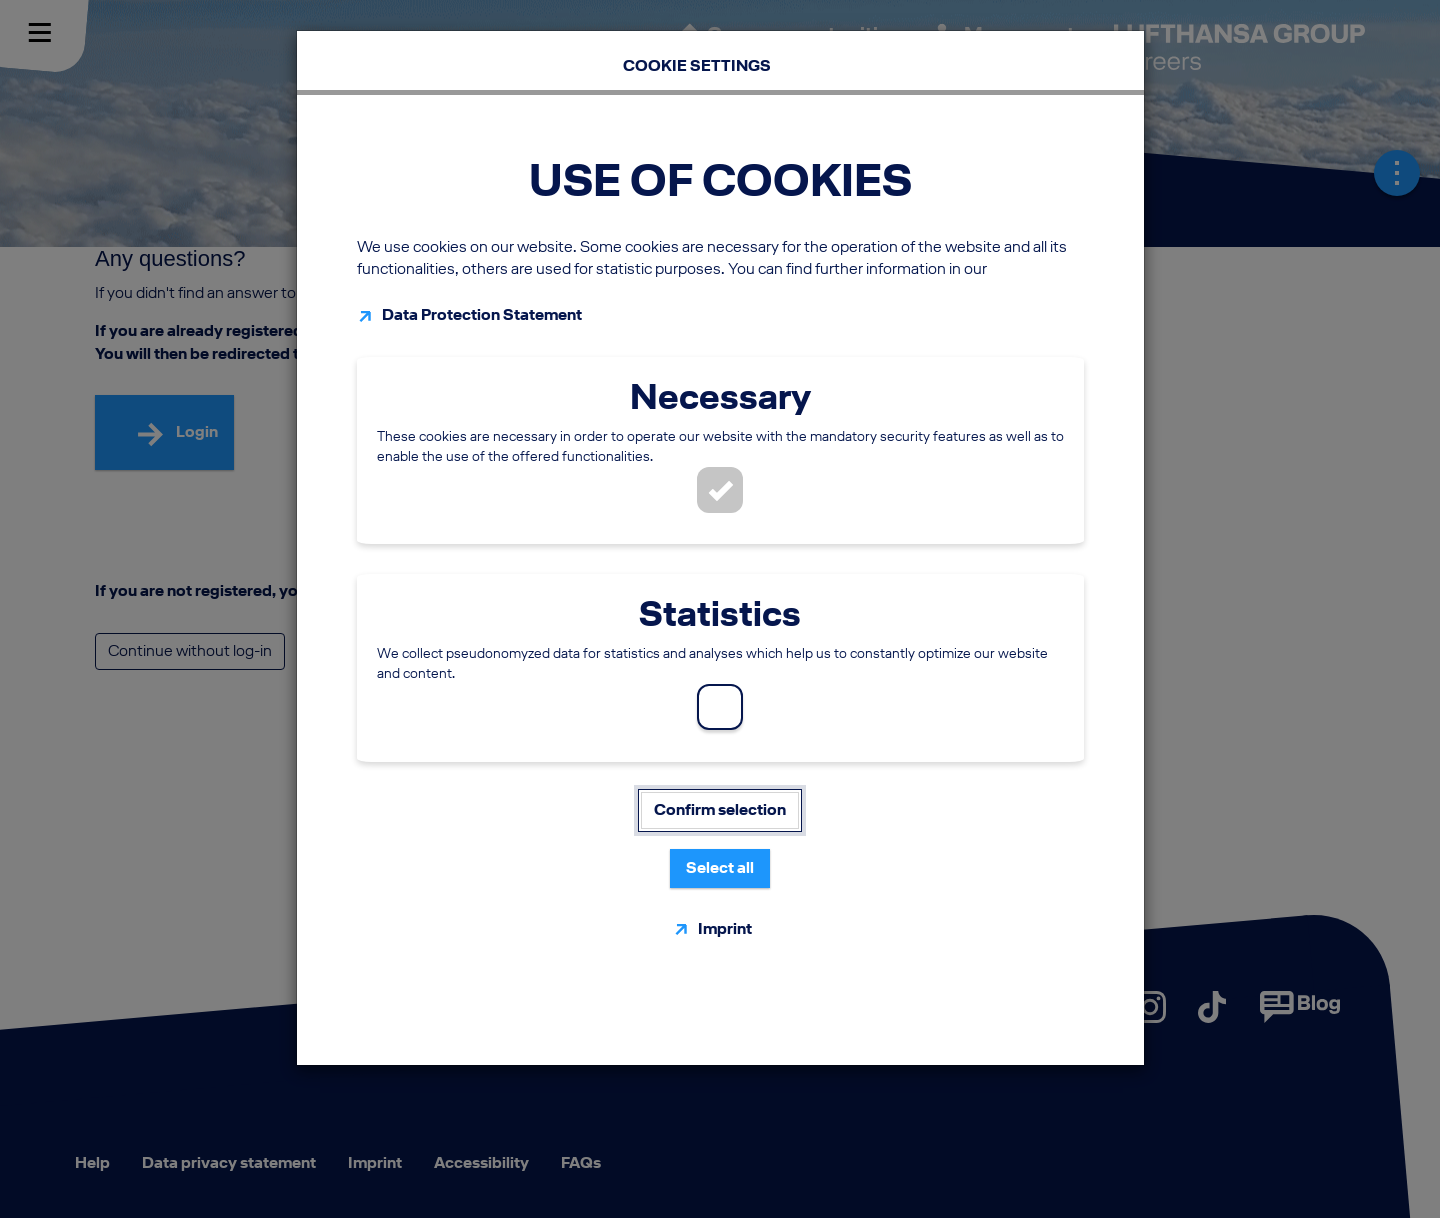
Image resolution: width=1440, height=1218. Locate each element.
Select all (720, 867)
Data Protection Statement (482, 314)
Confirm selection (720, 809)
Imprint (725, 928)
